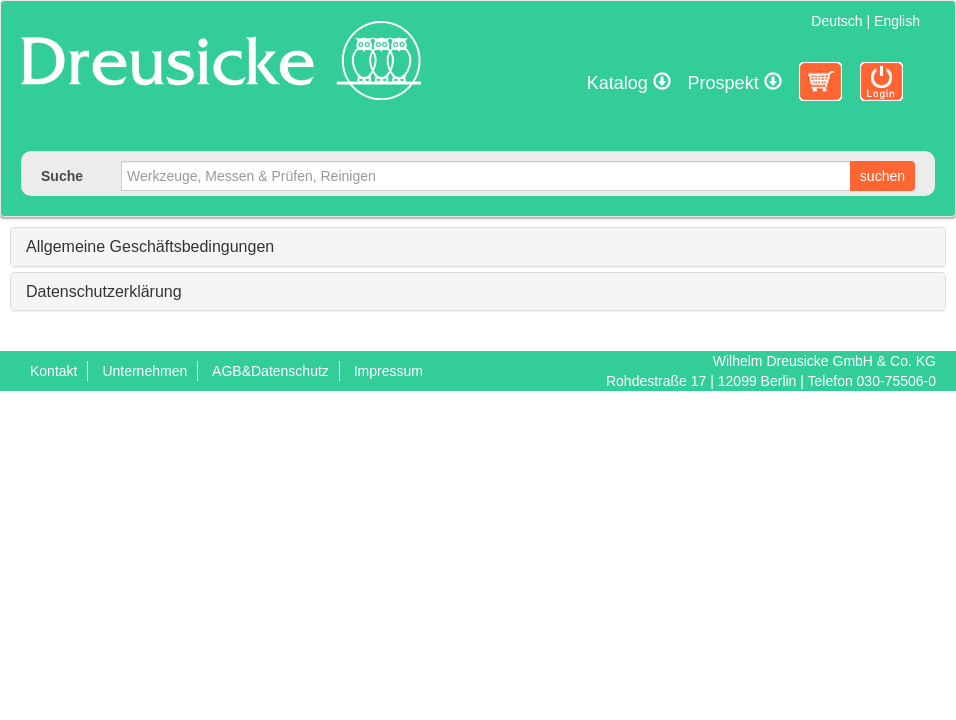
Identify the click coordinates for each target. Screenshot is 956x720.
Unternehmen (144, 371)
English (897, 21)
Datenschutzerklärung (104, 291)
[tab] (478, 247)
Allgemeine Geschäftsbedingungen (150, 246)
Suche (62, 176)
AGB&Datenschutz (270, 371)
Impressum (388, 371)
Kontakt (53, 371)
